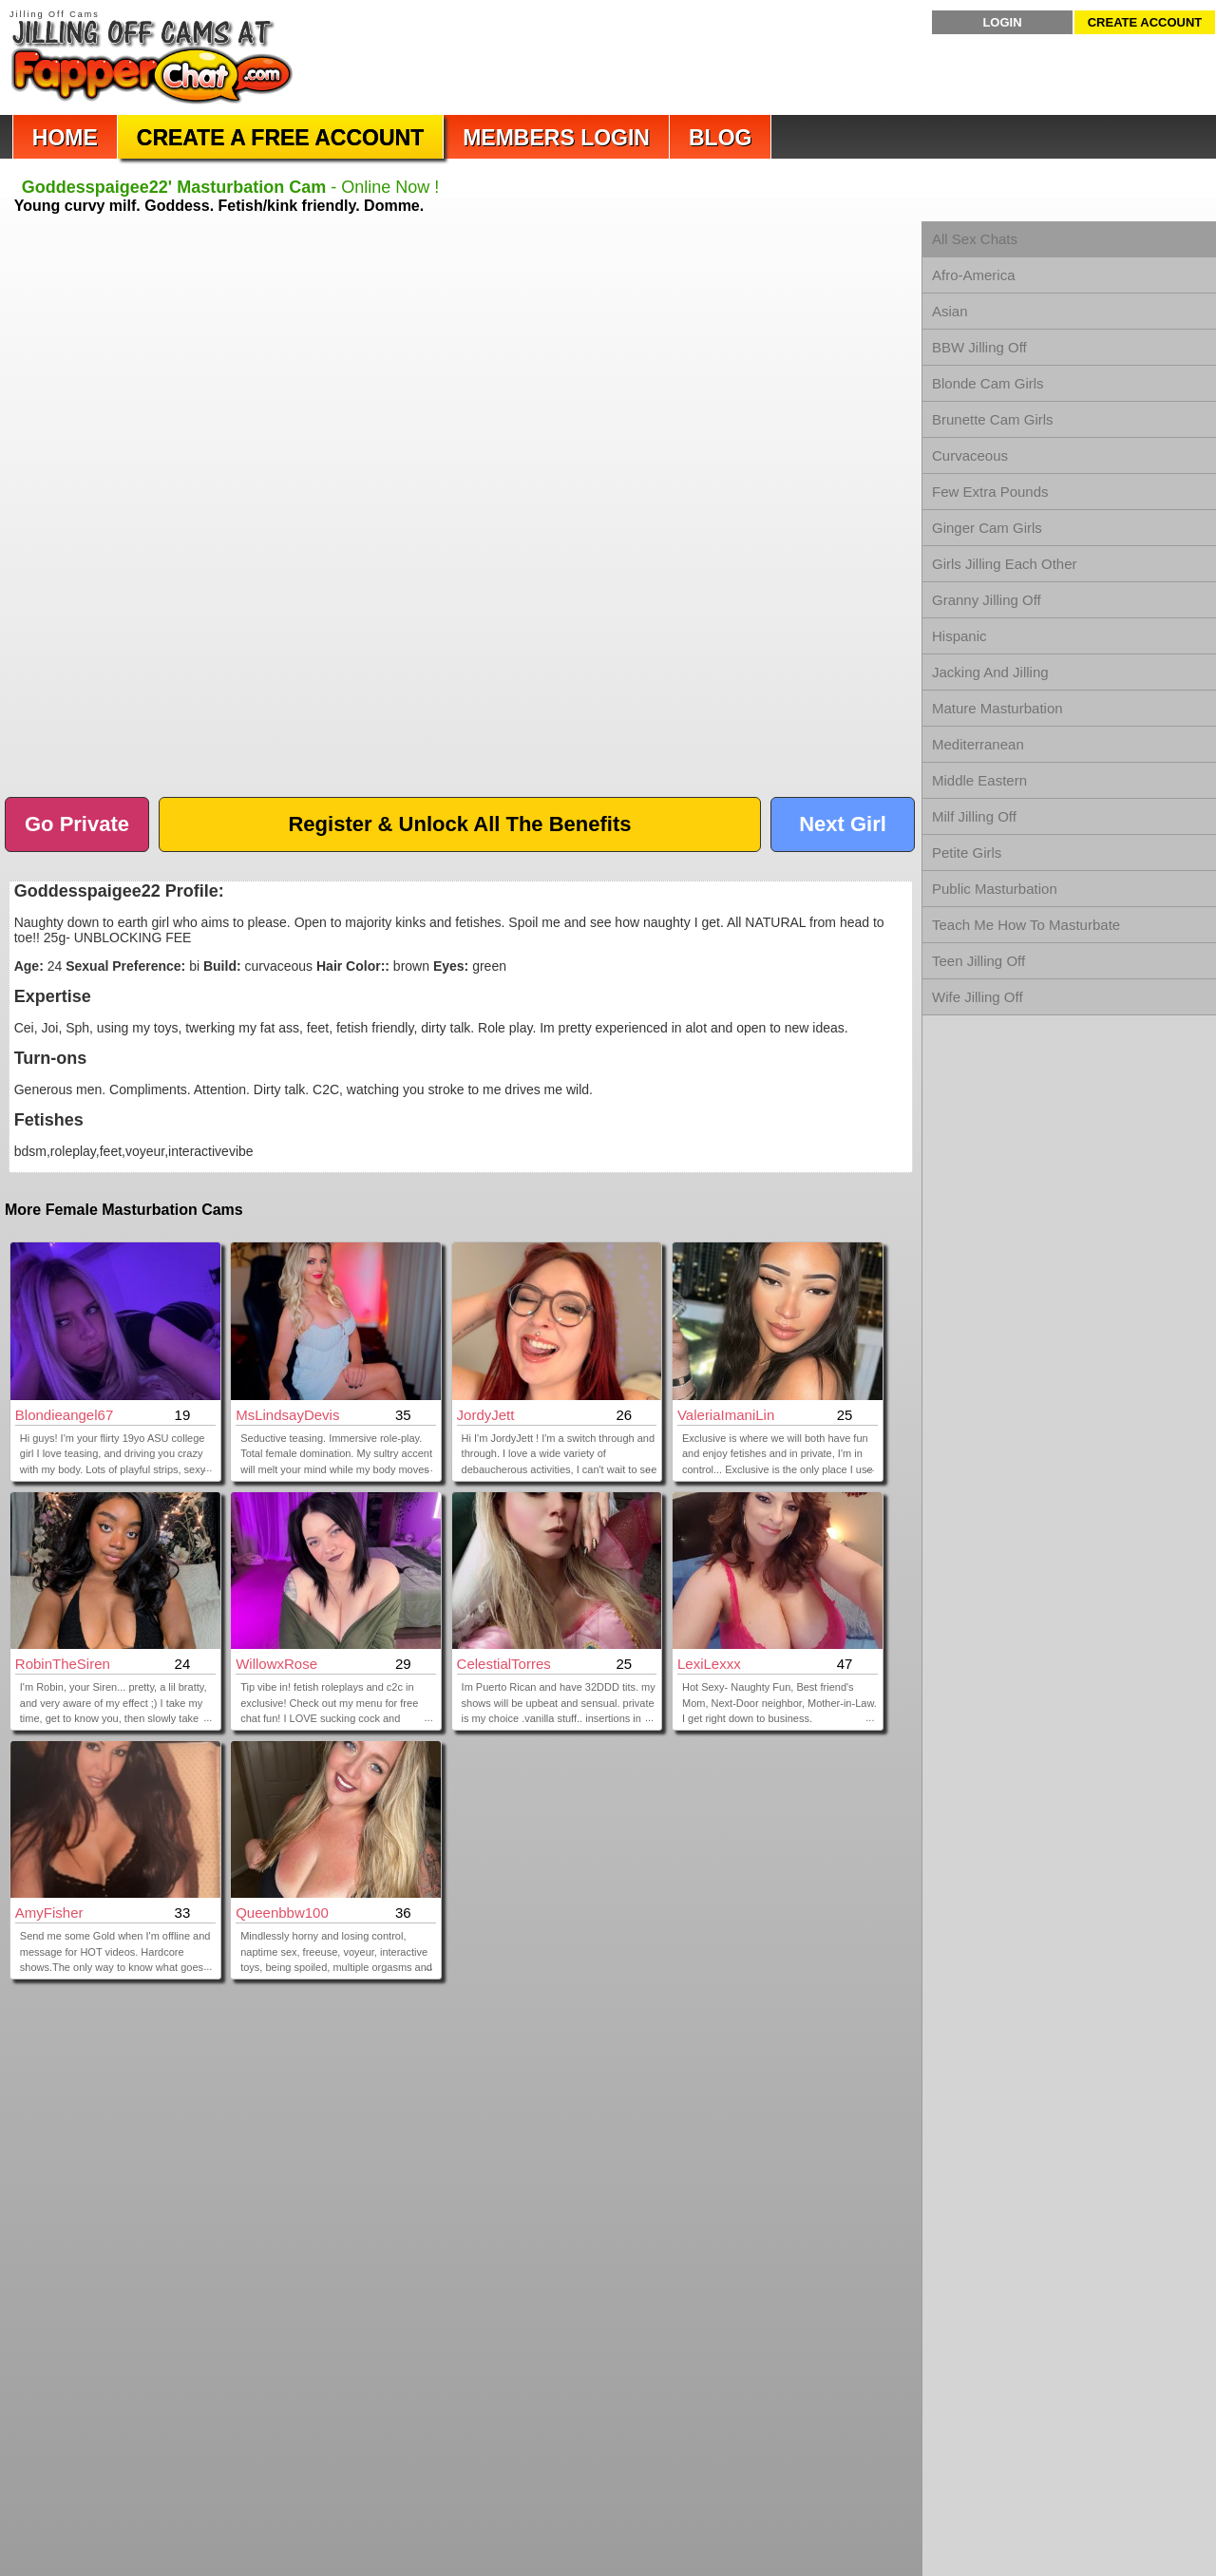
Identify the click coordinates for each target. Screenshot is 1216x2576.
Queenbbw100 (282, 1912)
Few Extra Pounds (990, 491)
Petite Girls (966, 852)
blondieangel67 (64, 1415)
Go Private (77, 824)
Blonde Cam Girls (988, 383)
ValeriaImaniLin (725, 1415)
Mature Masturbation (997, 708)
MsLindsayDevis (287, 1415)
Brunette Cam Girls (993, 419)
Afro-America (974, 275)
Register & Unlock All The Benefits (459, 824)
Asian (950, 311)
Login (1001, 22)
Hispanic (959, 636)
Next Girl (842, 824)
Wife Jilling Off (977, 997)
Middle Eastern (979, 780)
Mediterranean (978, 744)
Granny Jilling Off (986, 600)
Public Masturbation (994, 889)
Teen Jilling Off (978, 961)
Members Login (556, 137)
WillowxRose (276, 1664)
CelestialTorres (504, 1664)
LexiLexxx (709, 1664)
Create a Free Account (280, 137)
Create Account (1145, 22)
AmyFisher (49, 1912)
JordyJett (486, 1415)
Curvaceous (970, 455)
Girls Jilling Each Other (1004, 564)
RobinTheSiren (62, 1664)
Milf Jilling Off (974, 816)
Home (65, 137)
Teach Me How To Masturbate (1026, 925)
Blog (720, 137)
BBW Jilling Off (979, 347)
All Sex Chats (974, 239)
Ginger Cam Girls (987, 528)
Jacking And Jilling (990, 672)
